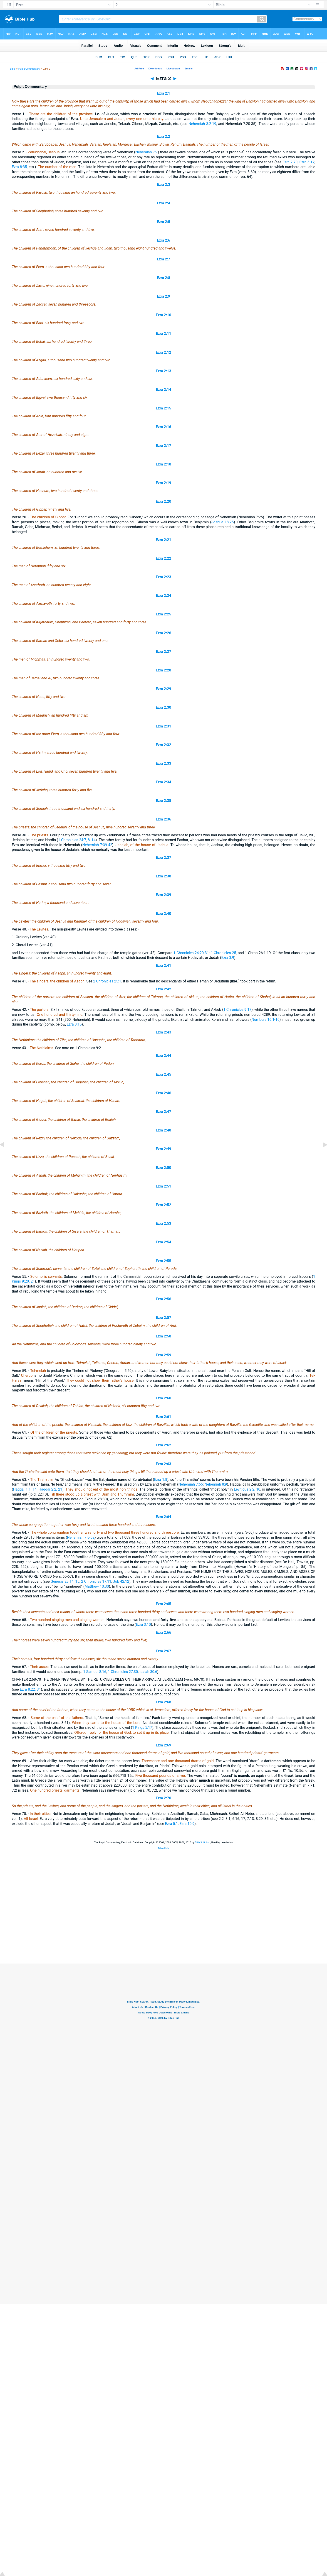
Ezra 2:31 (163, 726)
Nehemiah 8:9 (216, 1484)
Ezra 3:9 (227, 957)
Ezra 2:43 (163, 1032)
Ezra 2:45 (163, 1074)
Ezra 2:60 (163, 1398)
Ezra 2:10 (163, 315)
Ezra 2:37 (163, 857)
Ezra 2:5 (163, 222)
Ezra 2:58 (163, 1336)
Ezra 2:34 (163, 782)
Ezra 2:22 (163, 558)
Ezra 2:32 (163, 745)
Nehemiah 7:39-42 (97, 845)
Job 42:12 (121, 1581)
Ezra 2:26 (163, 633)
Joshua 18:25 (222, 522)
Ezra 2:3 (163, 184)
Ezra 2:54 (163, 1242)
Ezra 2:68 (163, 1702)
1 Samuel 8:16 (94, 1672)
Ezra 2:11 (163, 333)
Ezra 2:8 (163, 278)
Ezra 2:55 (163, 1261)
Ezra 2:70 (289, 162)
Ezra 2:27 (163, 651)
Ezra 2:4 (163, 203)
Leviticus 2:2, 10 (247, 1489)
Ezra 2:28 (163, 670)
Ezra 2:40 (163, 913)
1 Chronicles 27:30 (123, 1672)
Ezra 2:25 (163, 614)
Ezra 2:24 (163, 595)
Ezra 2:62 (163, 1445)
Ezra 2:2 (163, 136)
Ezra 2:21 (163, 540)
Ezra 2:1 (163, 93)
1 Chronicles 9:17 (237, 1009)
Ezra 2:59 (163, 1355)
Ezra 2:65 (163, 1604)
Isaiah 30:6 (148, 1672)
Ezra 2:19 (163, 483)
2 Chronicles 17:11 (96, 1581)
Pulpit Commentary (29, 68)
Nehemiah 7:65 (190, 1484)
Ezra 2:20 (163, 501)
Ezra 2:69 (163, 1745)
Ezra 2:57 (163, 1317)
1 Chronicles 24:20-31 (191, 953)
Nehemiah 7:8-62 (80, 1537)
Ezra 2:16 (163, 427)
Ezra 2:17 (163, 445)
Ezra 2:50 (163, 1168)
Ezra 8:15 (74, 1024)
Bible (12, 68)
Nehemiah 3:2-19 (202, 124)
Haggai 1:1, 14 (25, 1489)
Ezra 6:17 (306, 162)
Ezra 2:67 (163, 1651)
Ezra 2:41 (163, 965)
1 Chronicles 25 (223, 953)
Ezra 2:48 (163, 1130)
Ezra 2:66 (163, 1632)
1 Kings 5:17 (142, 1727)
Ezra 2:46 (163, 1093)
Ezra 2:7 (163, 259)
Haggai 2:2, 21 (50, 1489)
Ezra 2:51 (163, 1186)
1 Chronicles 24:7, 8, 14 (77, 840)
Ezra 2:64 (163, 1517)
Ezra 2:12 (163, 352)
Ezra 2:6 (163, 240)
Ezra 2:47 (163, 1111)
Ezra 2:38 (163, 876)
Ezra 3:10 (143, 1624)
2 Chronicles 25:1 (107, 981)
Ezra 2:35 (163, 800)
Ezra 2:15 (163, 408)
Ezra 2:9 (163, 296)
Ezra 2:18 (163, 464)
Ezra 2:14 (163, 389)
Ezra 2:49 (163, 1149)
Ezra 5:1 (171, 1824)
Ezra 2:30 (163, 707)
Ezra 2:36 (163, 819)
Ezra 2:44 (163, 1055)
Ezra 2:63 (163, 1464)
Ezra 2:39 (163, 895)
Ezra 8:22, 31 (30, 1689)
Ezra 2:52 (163, 1205)
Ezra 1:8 (160, 1479)
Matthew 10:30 (97, 1586)
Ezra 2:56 (163, 1299)
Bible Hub (163, 1848)
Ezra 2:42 (163, 989)
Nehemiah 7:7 (146, 152)
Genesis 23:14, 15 (65, 1581)
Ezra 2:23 (163, 577)
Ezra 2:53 (163, 1223)
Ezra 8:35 (19, 167)
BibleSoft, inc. (202, 1842)
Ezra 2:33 (163, 763)
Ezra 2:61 (163, 1417)
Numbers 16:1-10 (266, 1019)
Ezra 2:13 (163, 371)
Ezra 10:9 (187, 1824)
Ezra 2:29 (163, 689)
